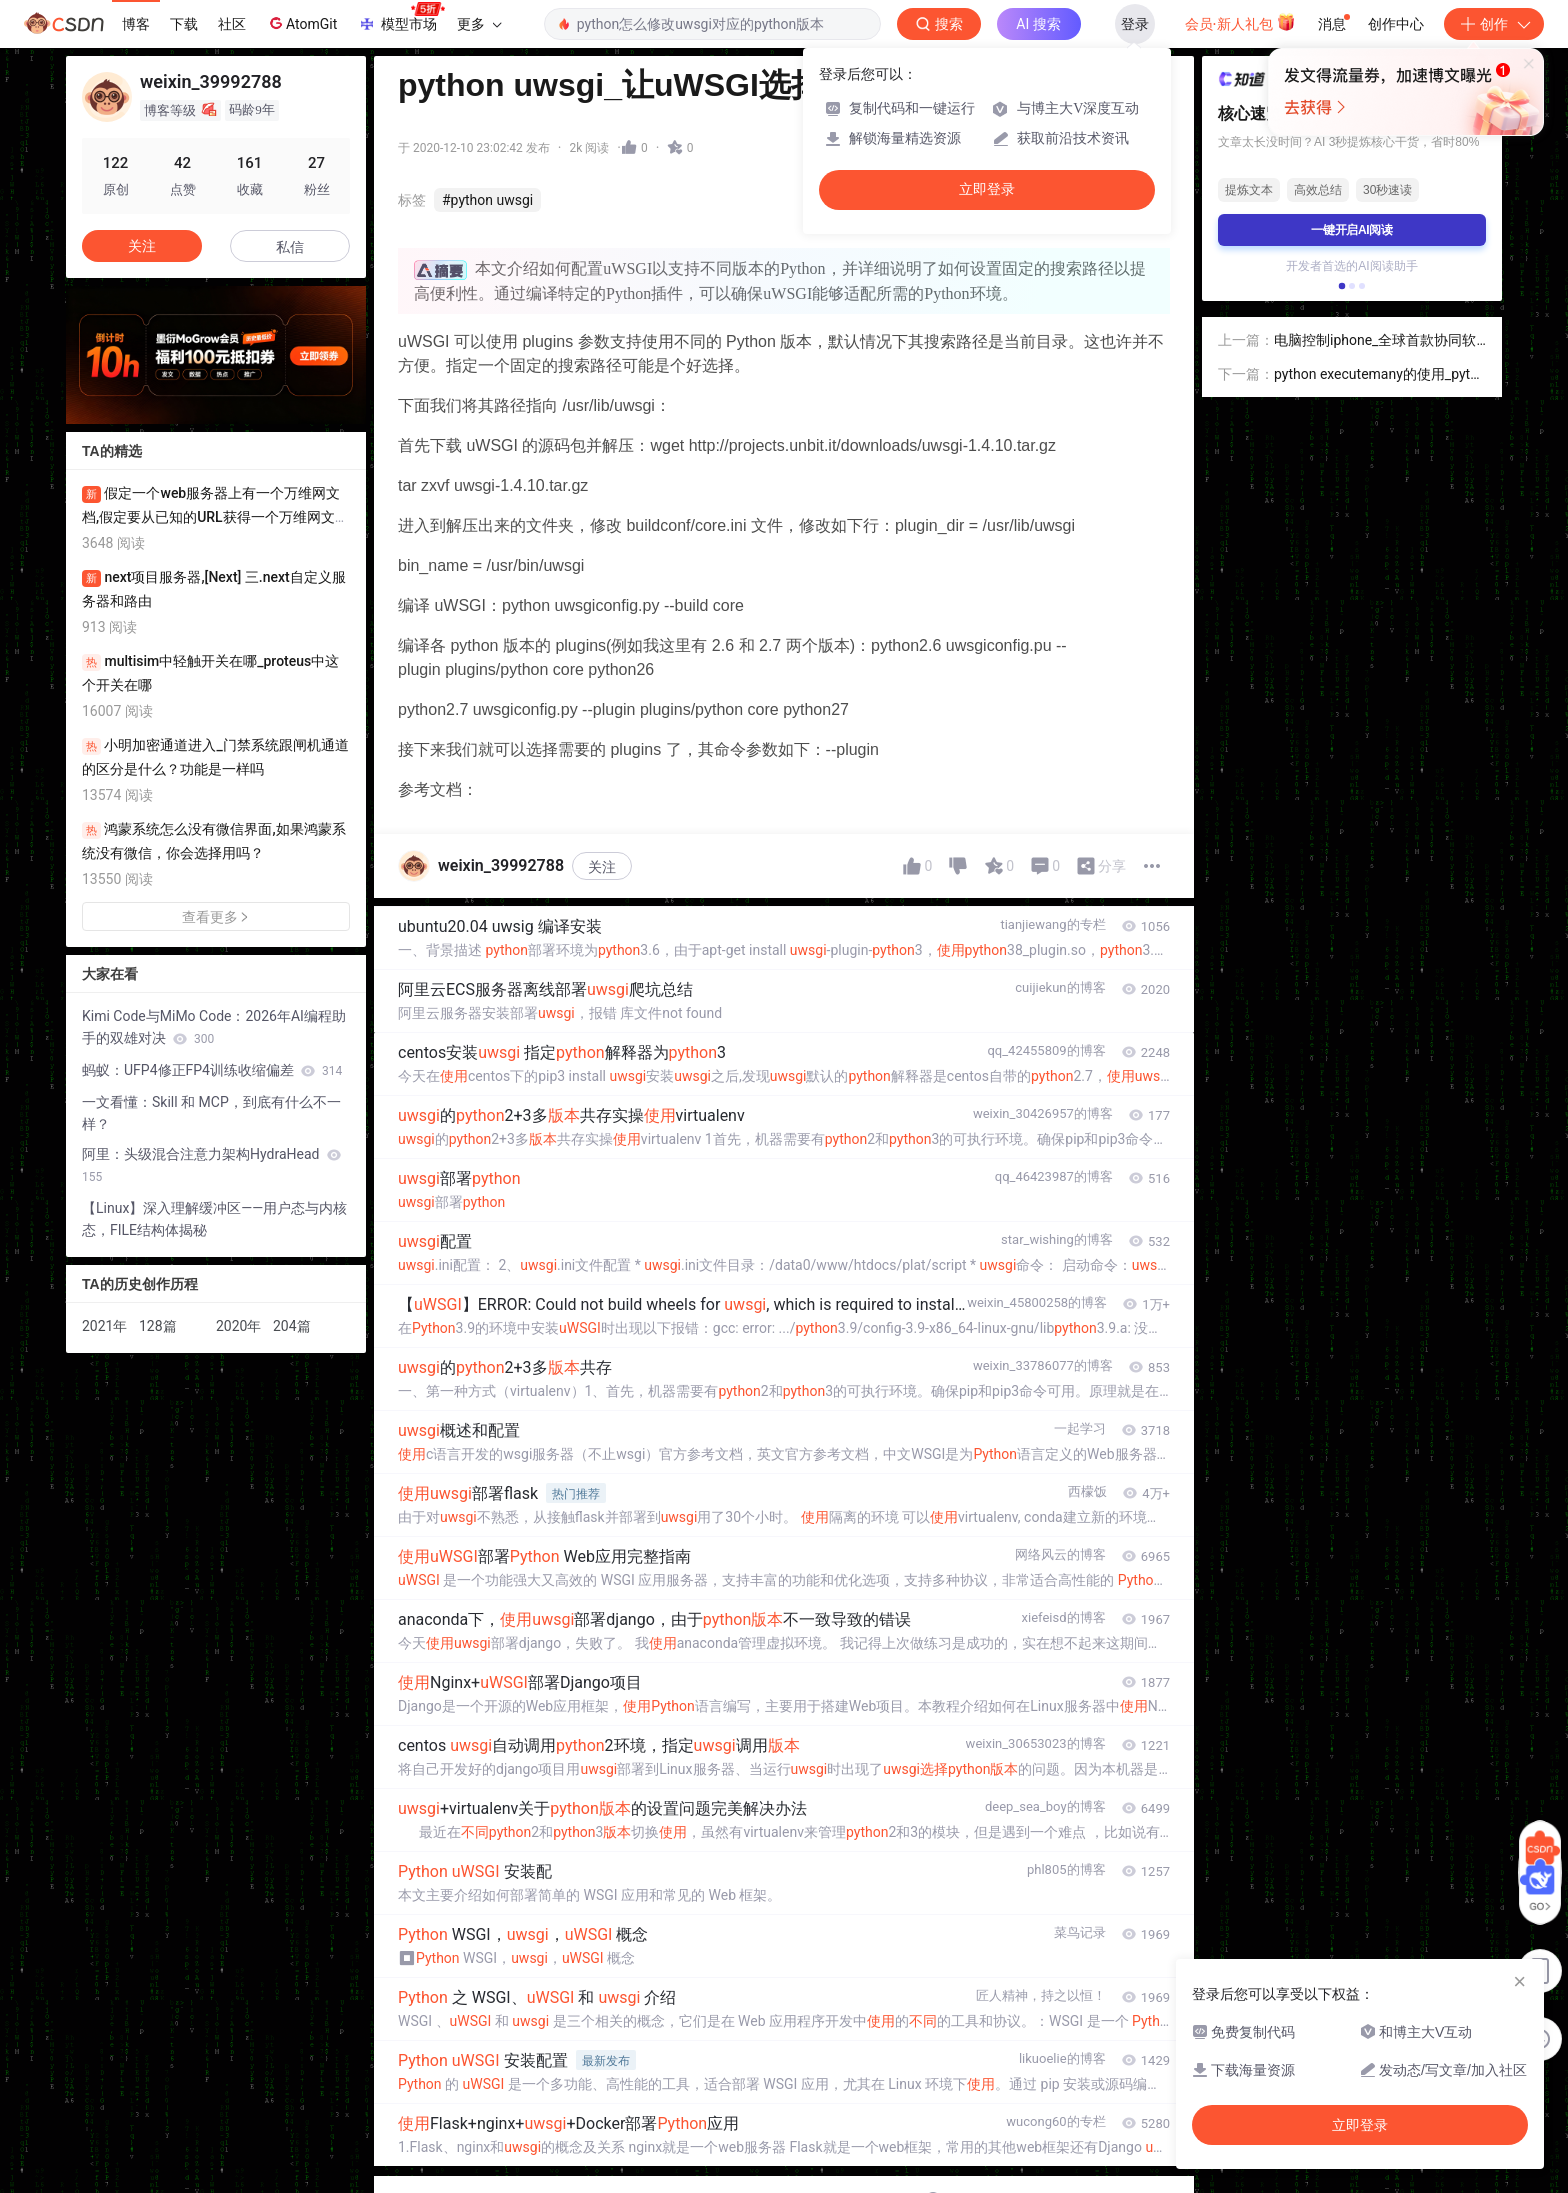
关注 (602, 867)
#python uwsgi (487, 200)
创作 (1494, 24)
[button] (1342, 286)
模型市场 (401, 18)
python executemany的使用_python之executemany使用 (1380, 375)
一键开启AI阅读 (1352, 230)
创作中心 (1396, 24)
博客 (136, 24)
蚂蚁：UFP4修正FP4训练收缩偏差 (212, 1070)
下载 (184, 24)
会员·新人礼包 (1240, 22)
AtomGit (301, 23)
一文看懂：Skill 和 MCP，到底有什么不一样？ (211, 1113)
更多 (479, 24)
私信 (290, 247)
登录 (1135, 24)
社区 (232, 24)
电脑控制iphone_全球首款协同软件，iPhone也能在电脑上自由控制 (1379, 341)
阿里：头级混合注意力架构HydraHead (211, 1165)
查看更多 (216, 917)
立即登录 (987, 189)
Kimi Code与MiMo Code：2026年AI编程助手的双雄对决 (214, 1027)
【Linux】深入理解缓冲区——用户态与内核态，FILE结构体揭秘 (214, 1219)
